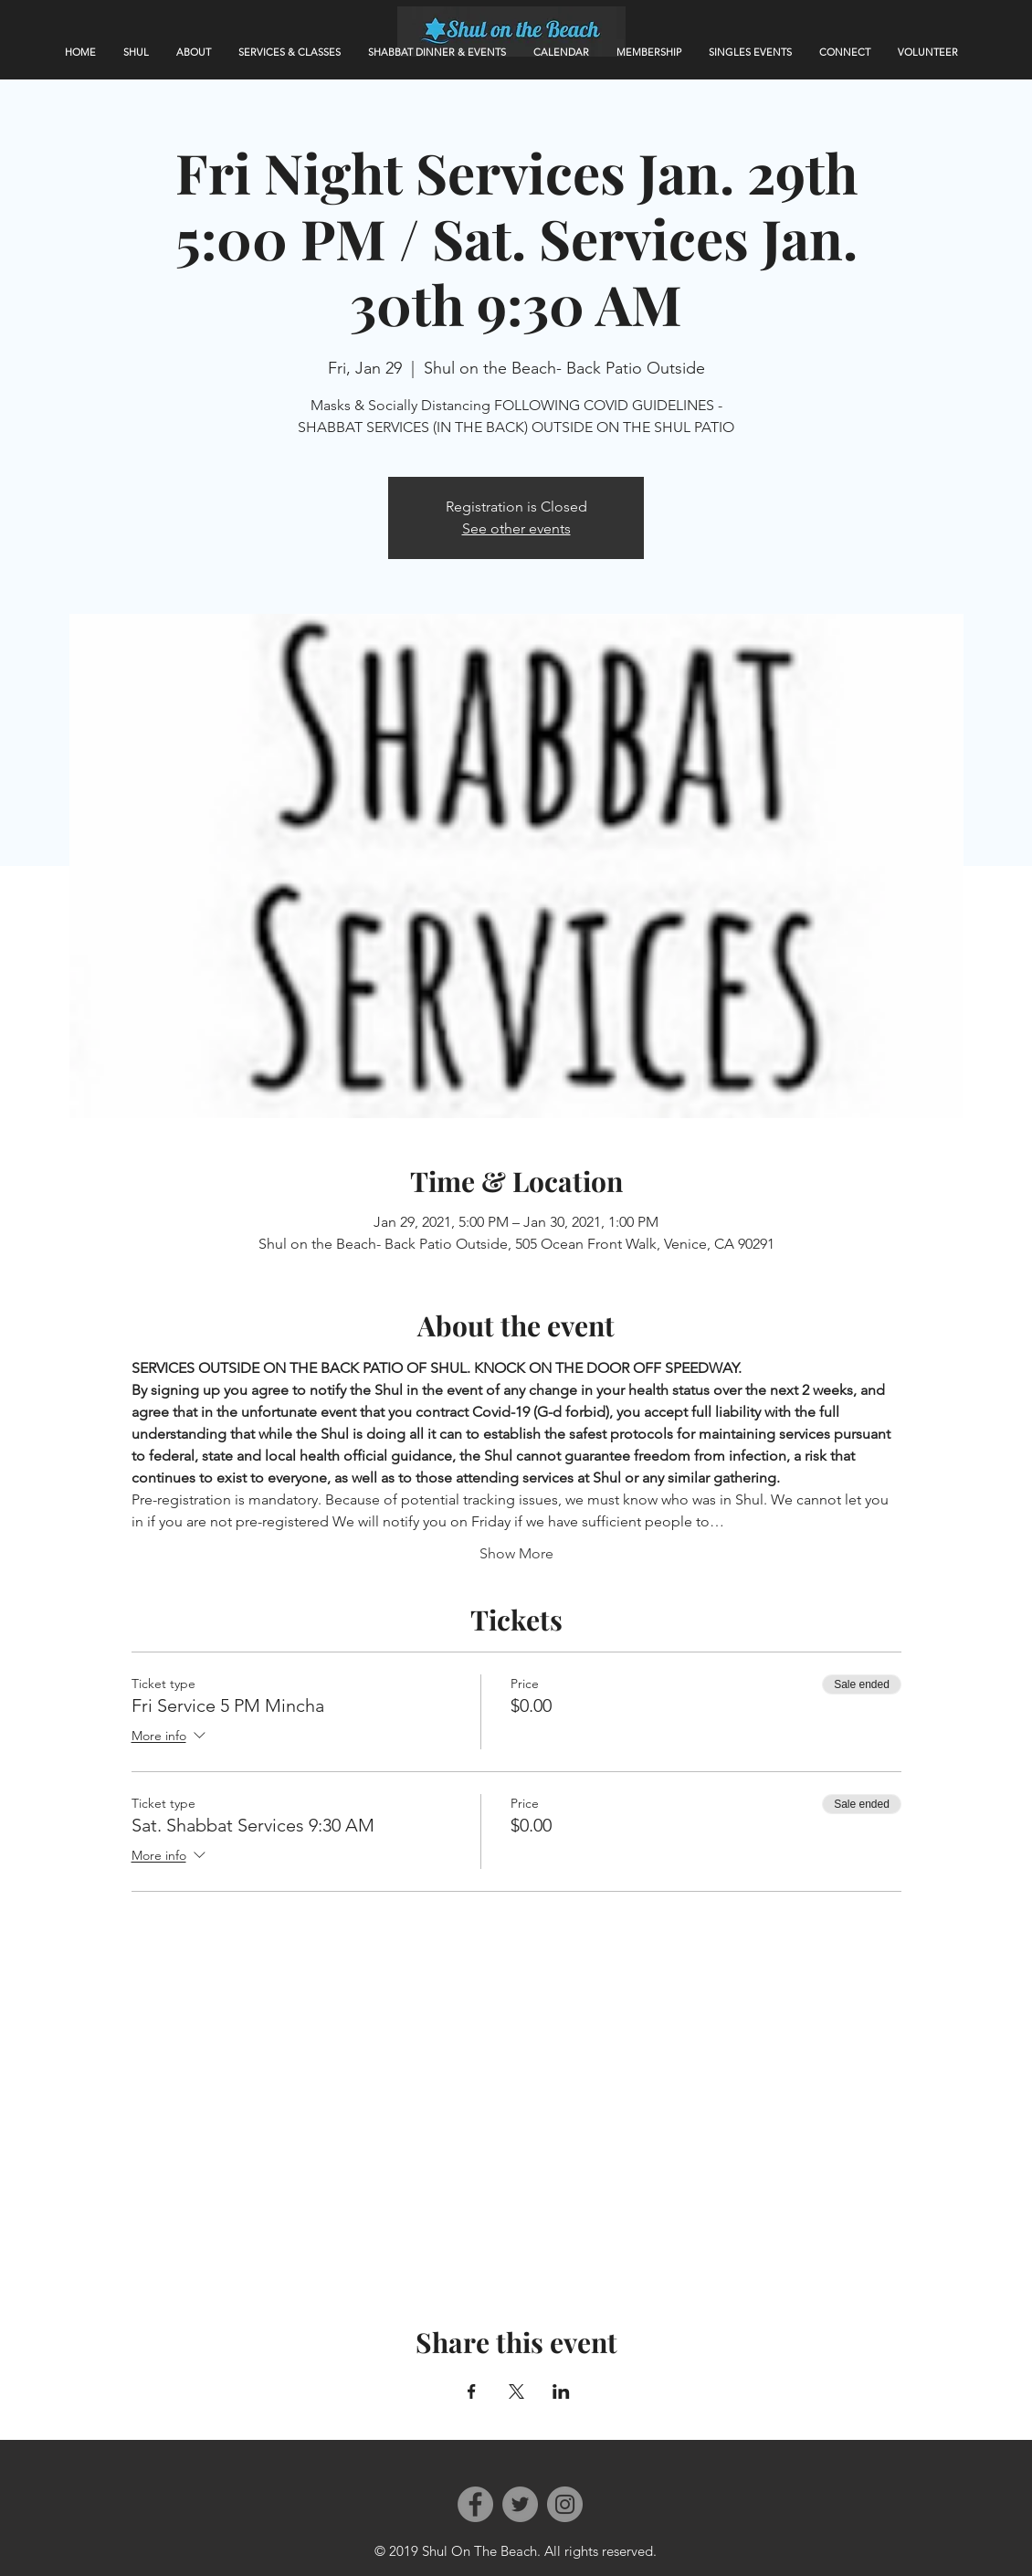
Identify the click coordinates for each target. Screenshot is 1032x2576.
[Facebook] (475, 2504)
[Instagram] (565, 2504)
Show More (516, 1553)
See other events (516, 528)
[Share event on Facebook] (471, 2391)
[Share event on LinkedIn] (561, 2391)
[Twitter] (520, 2504)
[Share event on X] (516, 2391)
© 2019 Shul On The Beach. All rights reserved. (515, 2551)
